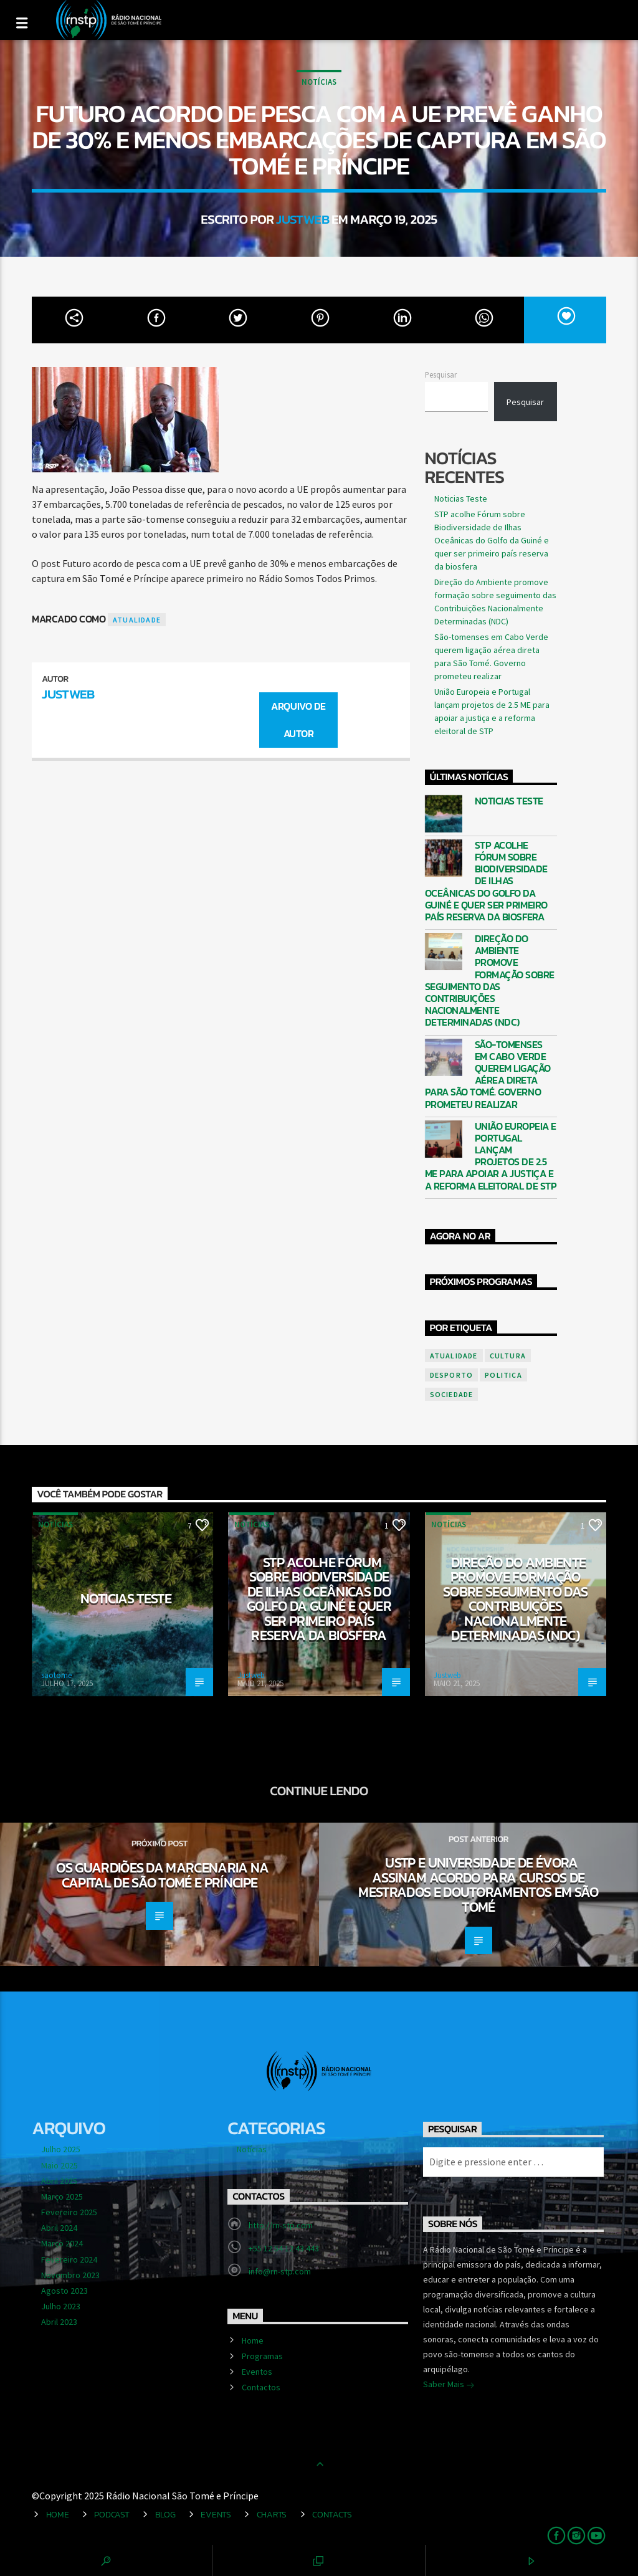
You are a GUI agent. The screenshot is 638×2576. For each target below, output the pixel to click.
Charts (272, 2514)
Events (216, 2514)
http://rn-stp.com (281, 2225)
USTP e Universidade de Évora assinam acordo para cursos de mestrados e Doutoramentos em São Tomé (478, 1884)
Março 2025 (62, 2196)
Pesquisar (441, 374)
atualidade (137, 619)
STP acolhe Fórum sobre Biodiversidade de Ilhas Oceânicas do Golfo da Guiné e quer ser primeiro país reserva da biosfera (491, 540)
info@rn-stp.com (280, 2271)
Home (253, 2340)
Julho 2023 (60, 2306)
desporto (452, 1375)
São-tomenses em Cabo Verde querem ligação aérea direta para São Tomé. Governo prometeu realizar (488, 1074)
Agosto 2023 (64, 2290)
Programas (262, 2356)
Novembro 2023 (70, 2275)
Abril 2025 (59, 2181)
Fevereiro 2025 (69, 2212)
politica (503, 1375)
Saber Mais (449, 2385)
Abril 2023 (59, 2321)
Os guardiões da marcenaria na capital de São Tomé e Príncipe (162, 1875)
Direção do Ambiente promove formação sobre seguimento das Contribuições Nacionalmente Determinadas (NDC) (490, 981)
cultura (508, 1355)
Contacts (332, 2514)
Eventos (257, 2371)
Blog (165, 2514)
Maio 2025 (59, 2165)
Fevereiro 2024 (69, 2259)
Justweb (302, 219)
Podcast (111, 2514)
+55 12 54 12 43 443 (284, 2248)
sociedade (452, 1394)
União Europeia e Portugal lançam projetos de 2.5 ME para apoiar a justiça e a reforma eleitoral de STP (491, 1156)
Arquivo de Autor (298, 720)
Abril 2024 (59, 2227)
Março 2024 (62, 2243)
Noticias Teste (460, 498)
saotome (56, 1675)
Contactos (261, 2387)
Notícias (319, 82)
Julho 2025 (60, 2149)
